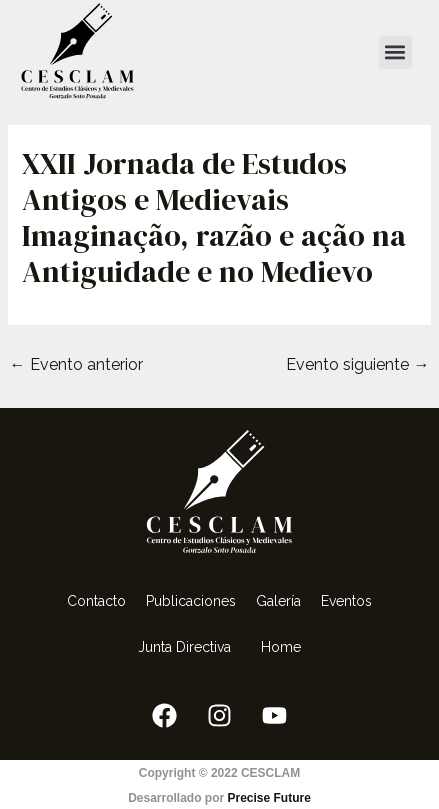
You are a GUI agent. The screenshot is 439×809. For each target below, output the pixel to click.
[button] (395, 52)
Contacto (96, 601)
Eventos (346, 601)
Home (281, 647)
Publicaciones (191, 601)
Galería (278, 601)
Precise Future (268, 798)
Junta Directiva (189, 647)
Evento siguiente (357, 364)
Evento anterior (76, 364)
